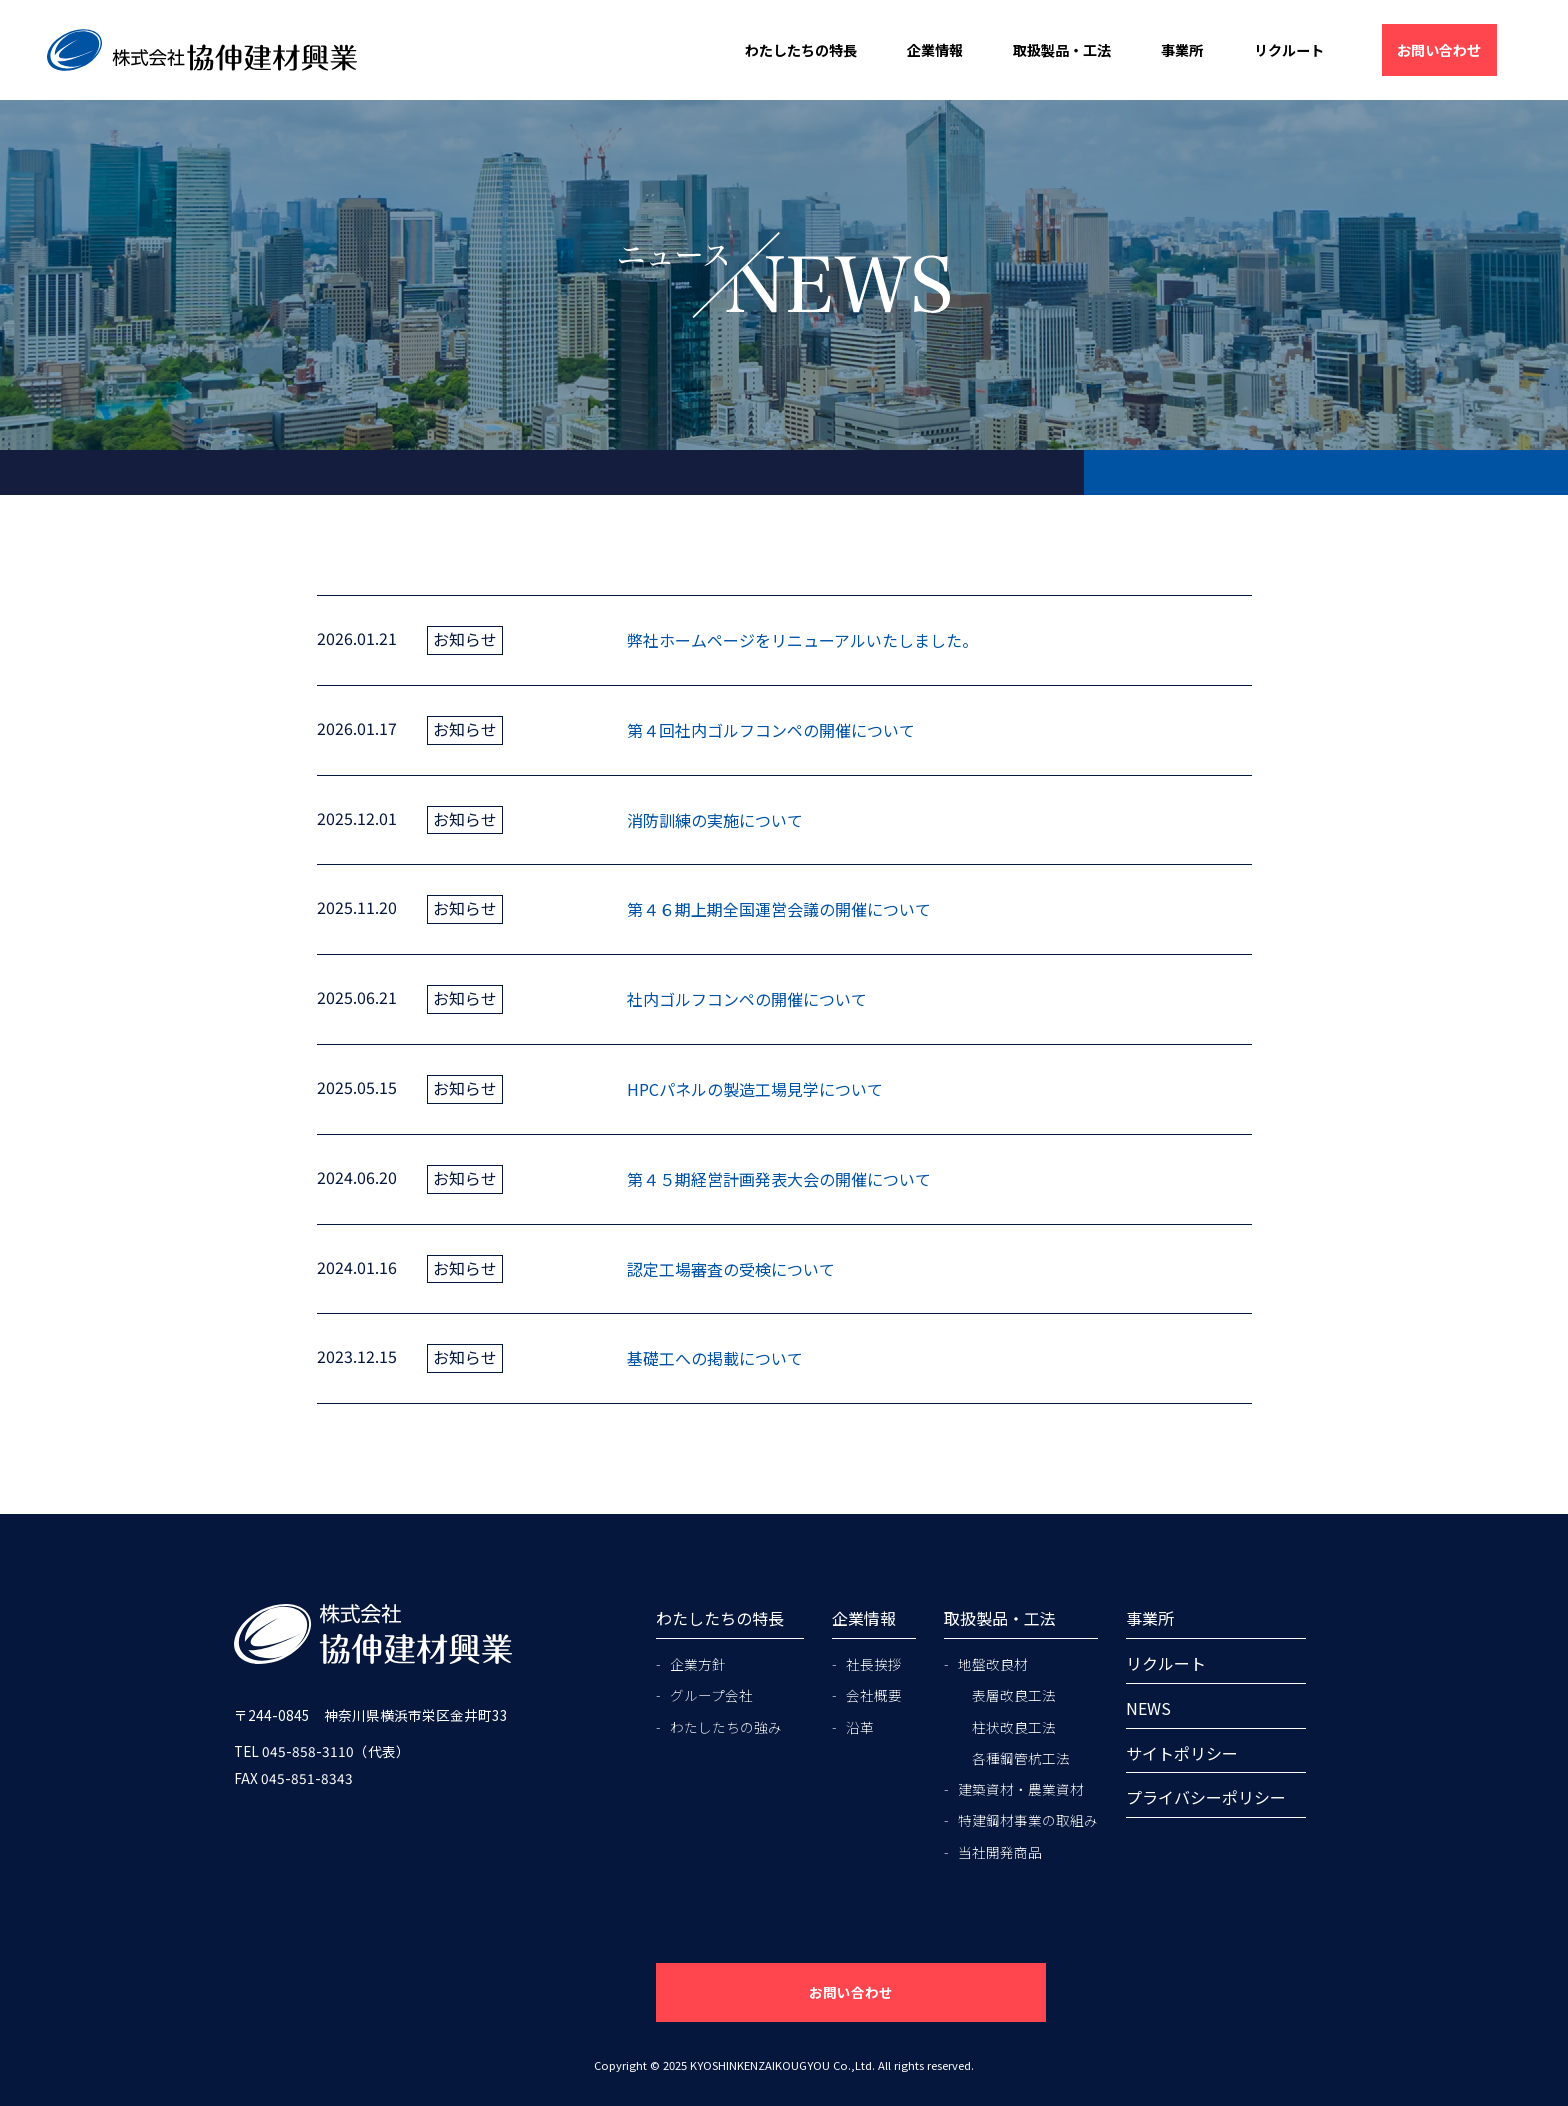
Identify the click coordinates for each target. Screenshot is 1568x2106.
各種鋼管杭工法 (1021, 1758)
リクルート (1289, 50)
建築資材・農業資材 (1021, 1789)
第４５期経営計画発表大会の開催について (779, 1179)
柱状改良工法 (1014, 1727)
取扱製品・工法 (1062, 50)
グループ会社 (711, 1695)
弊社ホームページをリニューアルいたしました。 (802, 640)
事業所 (1182, 50)
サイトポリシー (1182, 1753)
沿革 (860, 1727)
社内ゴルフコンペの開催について (747, 999)
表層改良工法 (1014, 1695)
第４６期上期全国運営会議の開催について (779, 909)
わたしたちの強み (726, 1727)
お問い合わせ (1439, 50)
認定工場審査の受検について (731, 1269)
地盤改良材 (993, 1664)
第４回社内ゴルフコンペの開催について (771, 730)
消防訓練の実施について (715, 820)
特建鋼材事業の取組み (1028, 1820)
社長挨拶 (874, 1664)
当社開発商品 (1000, 1852)
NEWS (1148, 1708)
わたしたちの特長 (801, 50)
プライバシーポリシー (1206, 1797)
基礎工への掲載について (715, 1358)
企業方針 (698, 1664)
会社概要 (874, 1695)
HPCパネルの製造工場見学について (755, 1089)
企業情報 (935, 50)
